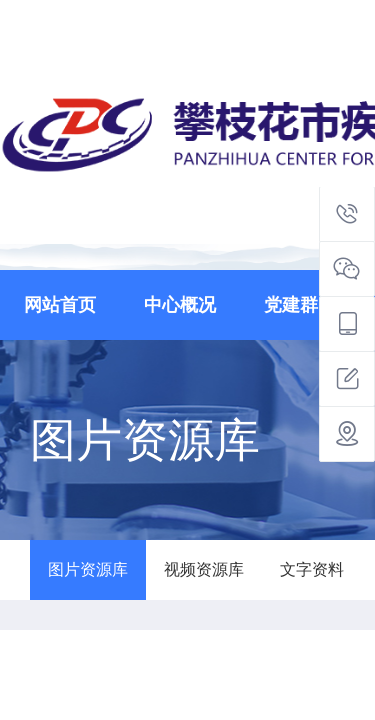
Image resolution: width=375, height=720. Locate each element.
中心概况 (180, 305)
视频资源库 (204, 569)
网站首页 (60, 305)
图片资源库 (88, 569)
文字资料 (312, 569)
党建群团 (300, 305)
